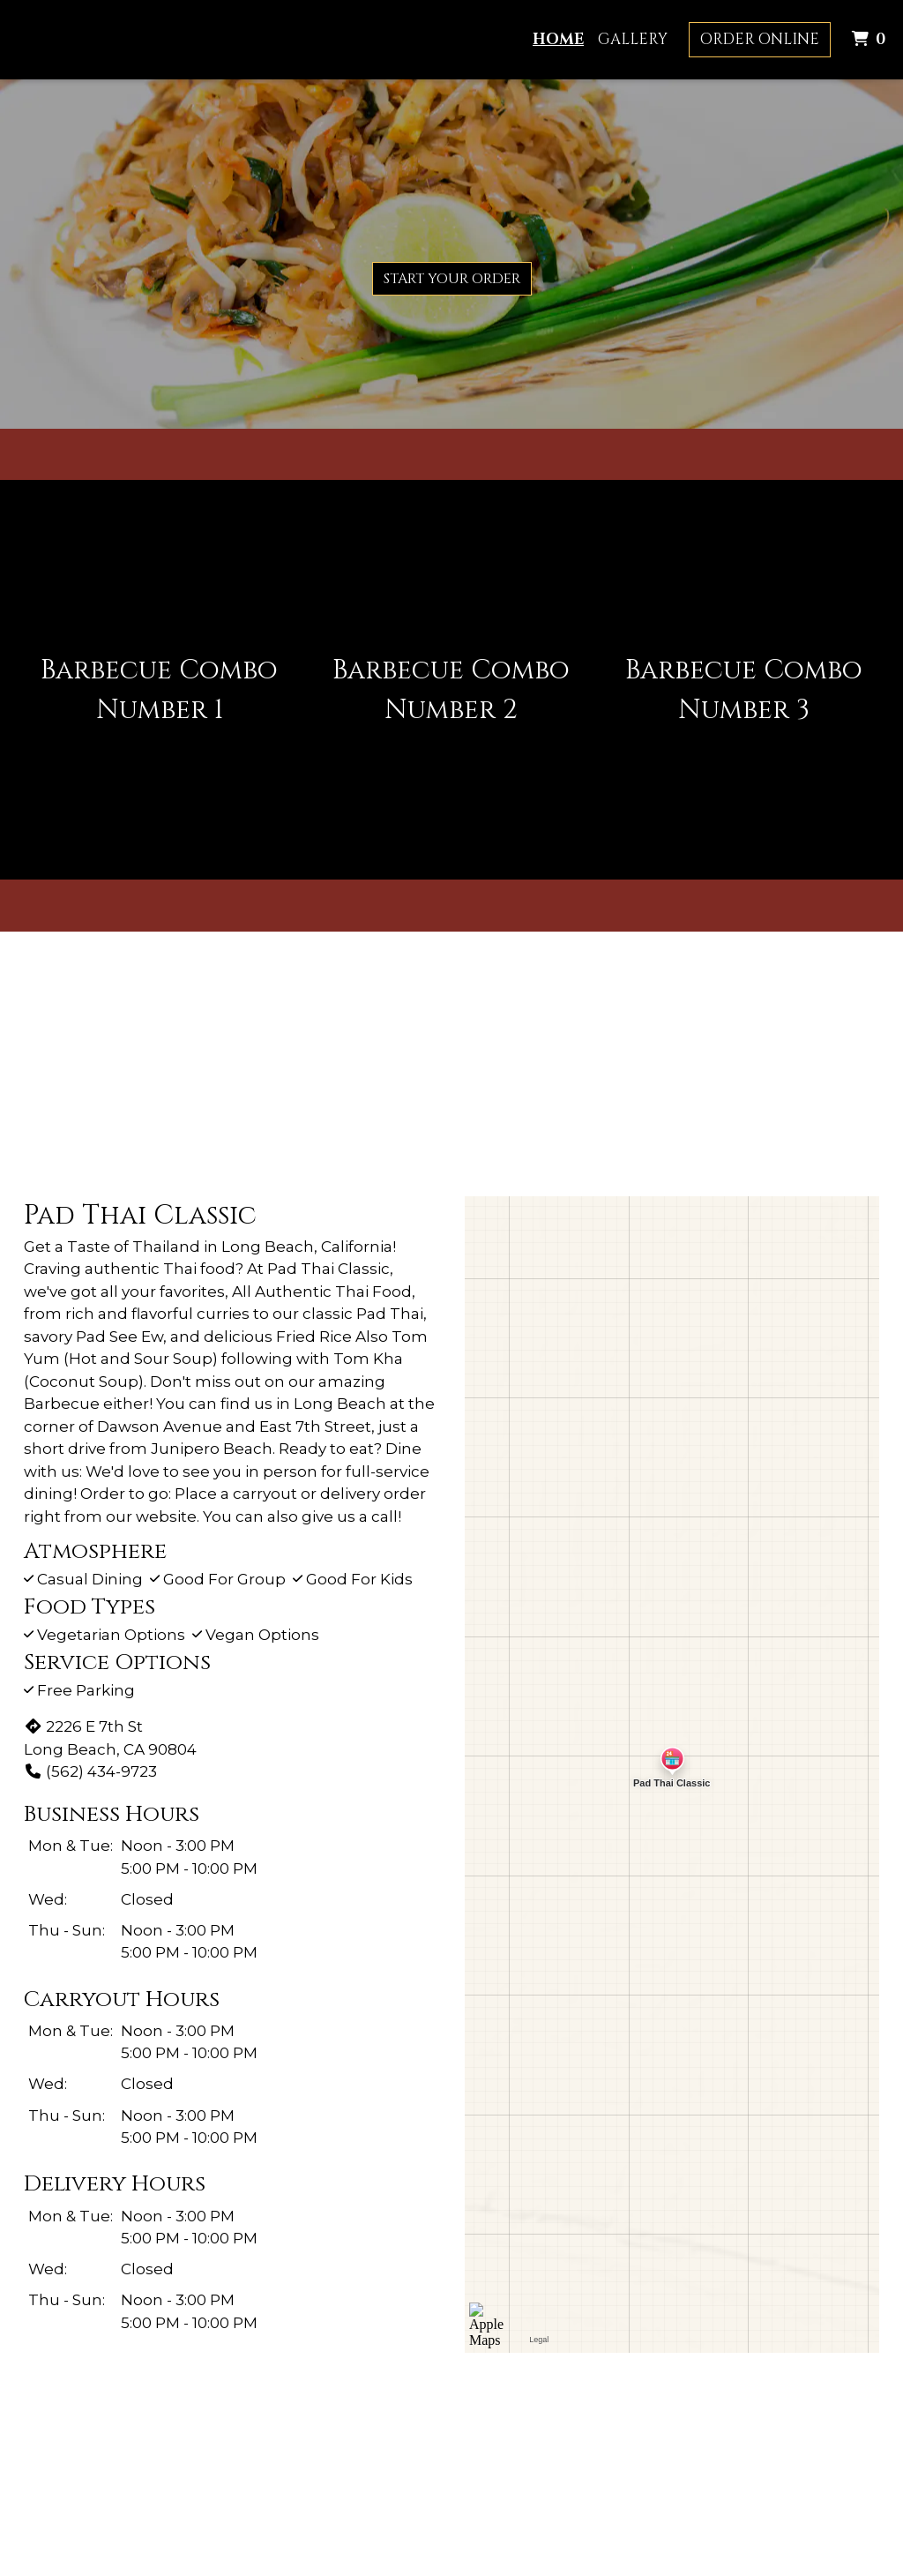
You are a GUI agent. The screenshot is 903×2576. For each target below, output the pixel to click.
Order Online (759, 39)
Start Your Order (452, 278)
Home (558, 39)
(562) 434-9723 (90, 1771)
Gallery (633, 39)
